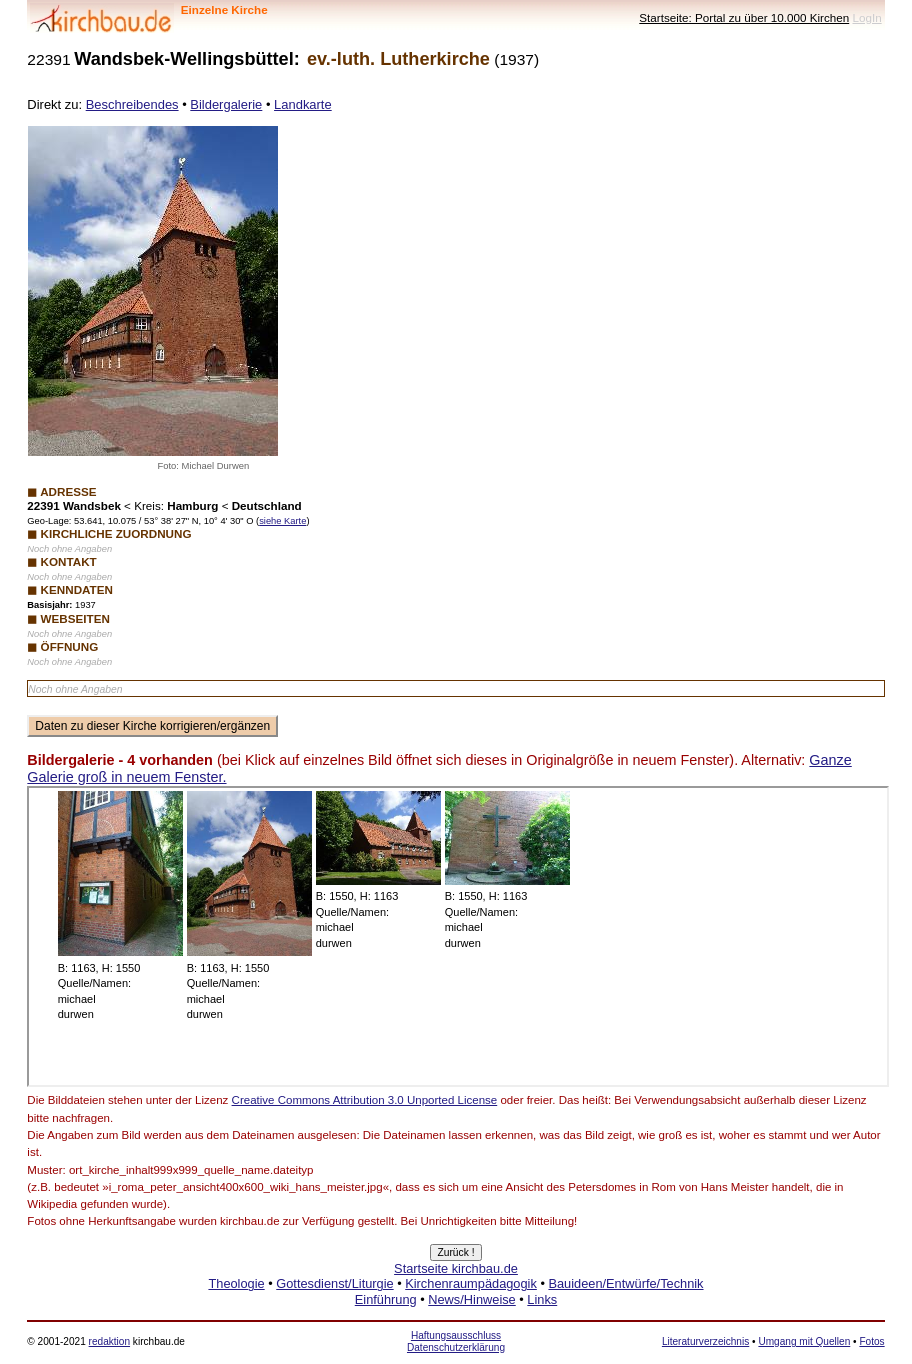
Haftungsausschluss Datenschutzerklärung (456, 1341)
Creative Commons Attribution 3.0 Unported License (365, 1100)
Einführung (386, 1299)
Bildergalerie (226, 104)
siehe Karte (282, 521)
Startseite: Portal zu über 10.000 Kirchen (744, 17)
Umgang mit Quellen (804, 1341)
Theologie (236, 1283)
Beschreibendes (132, 104)
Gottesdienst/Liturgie (334, 1283)
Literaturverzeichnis (705, 1341)
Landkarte (303, 104)
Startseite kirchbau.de (456, 1268)
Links (542, 1299)
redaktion (109, 1341)
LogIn (866, 17)
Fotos (871, 1341)
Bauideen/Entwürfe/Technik (625, 1283)
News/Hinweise (471, 1299)
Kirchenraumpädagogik (471, 1283)
